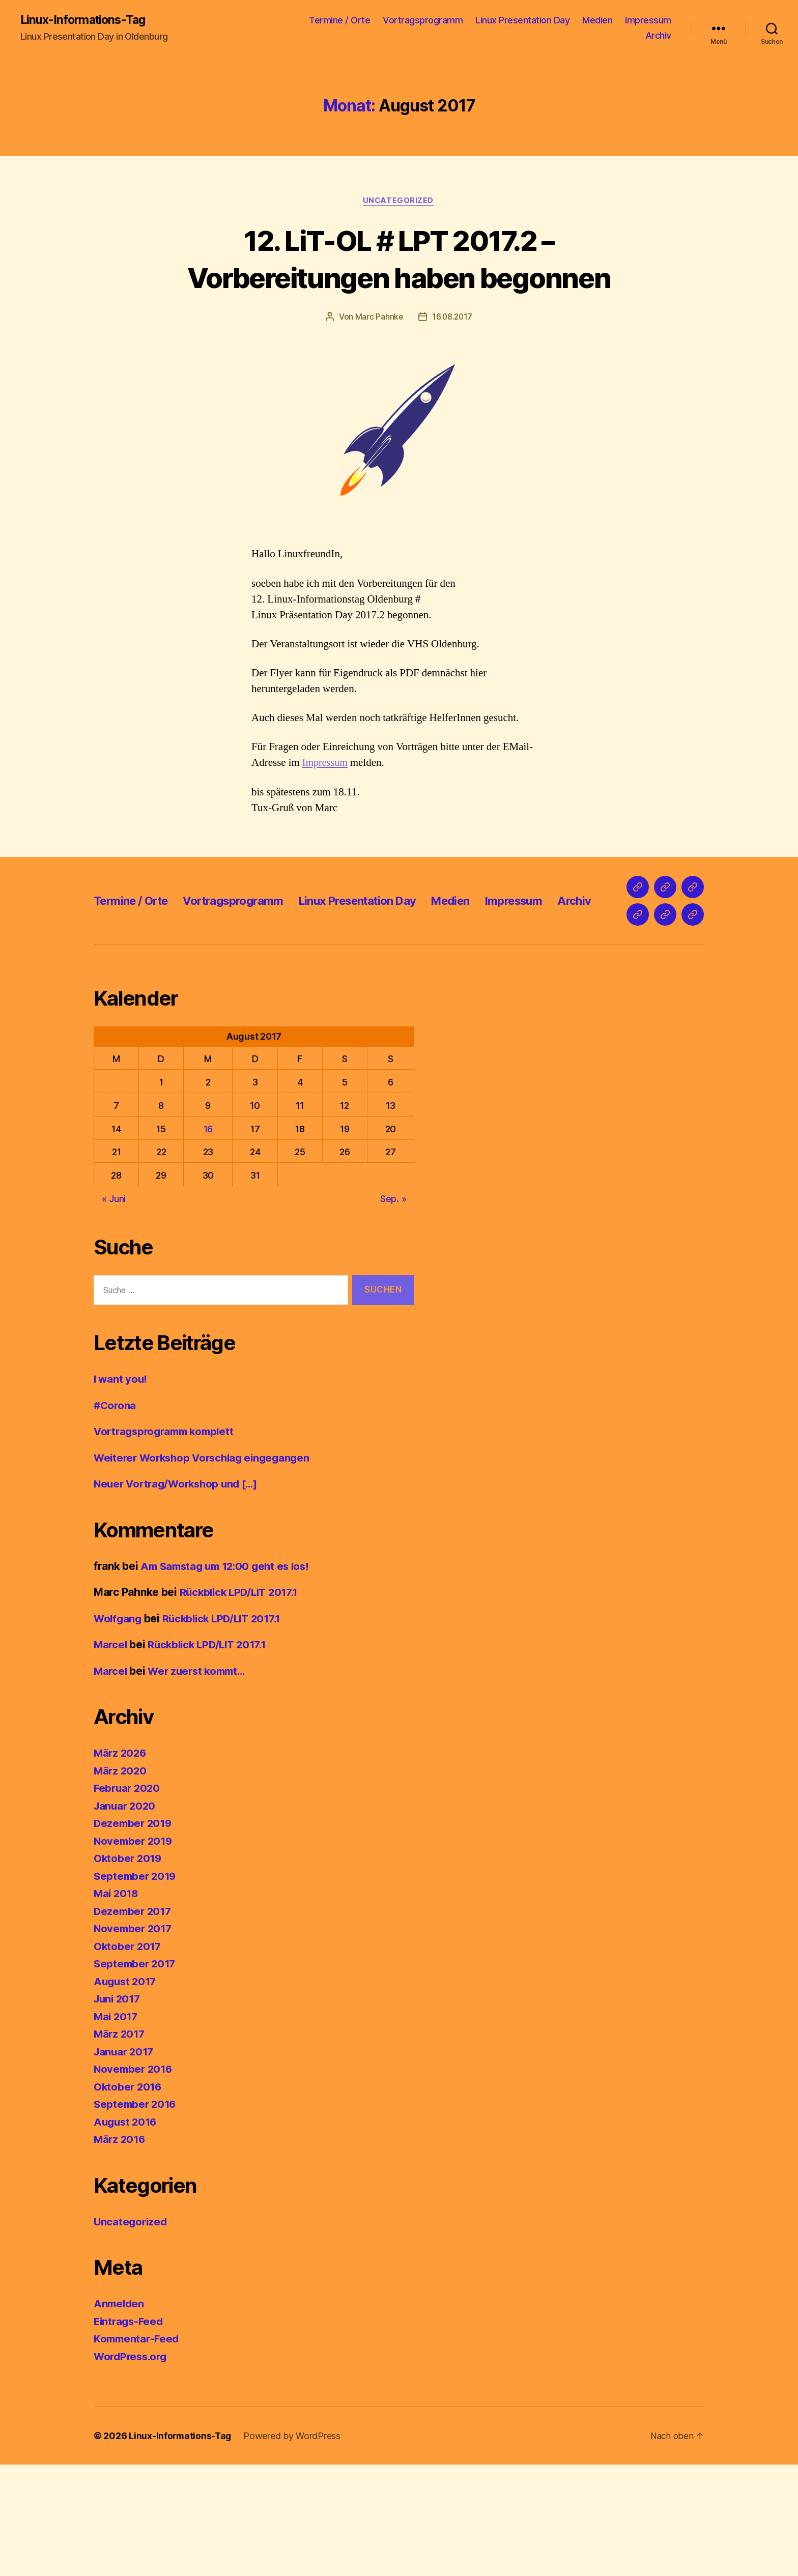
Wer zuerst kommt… (200, 1782)
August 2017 (126, 2092)
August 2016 (127, 2232)
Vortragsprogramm (423, 20)
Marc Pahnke (378, 318)
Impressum (648, 20)
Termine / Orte (339, 20)
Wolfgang (119, 1729)
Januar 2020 (126, 1916)
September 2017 (136, 2075)
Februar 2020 (128, 1899)
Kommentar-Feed (138, 2450)
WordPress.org (132, 2467)
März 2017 (120, 2145)
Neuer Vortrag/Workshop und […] (180, 1595)
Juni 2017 (119, 2110)
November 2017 (134, 2040)
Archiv (658, 36)
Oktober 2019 (129, 1969)
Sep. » (393, 1309)
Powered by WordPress (294, 2547)
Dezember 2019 (134, 1934)
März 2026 (121, 1864)
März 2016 (121, 2250)
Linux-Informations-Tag (85, 20)
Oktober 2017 (128, 2057)
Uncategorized (399, 201)
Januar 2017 (125, 2162)
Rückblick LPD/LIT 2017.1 (242, 1703)
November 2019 (135, 1951)
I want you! (121, 1490)
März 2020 (121, 1881)
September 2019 (136, 1987)
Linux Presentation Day (522, 20)
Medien (597, 20)
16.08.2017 (452, 318)
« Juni (114, 1309)
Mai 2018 (117, 2004)
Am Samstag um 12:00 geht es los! (229, 1677)
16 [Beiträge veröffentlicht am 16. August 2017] (208, 1240)
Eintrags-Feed (130, 2432)
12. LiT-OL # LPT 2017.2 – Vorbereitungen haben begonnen (399, 259)
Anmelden (120, 2415)
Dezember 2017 (134, 2022)
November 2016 (135, 2180)
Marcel (111, 1756)
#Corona (115, 1516)
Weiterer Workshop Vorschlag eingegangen (206, 1568)
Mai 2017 (117, 2127)
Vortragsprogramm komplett (167, 1542)
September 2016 (136, 2215)
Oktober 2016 (129, 2197)
